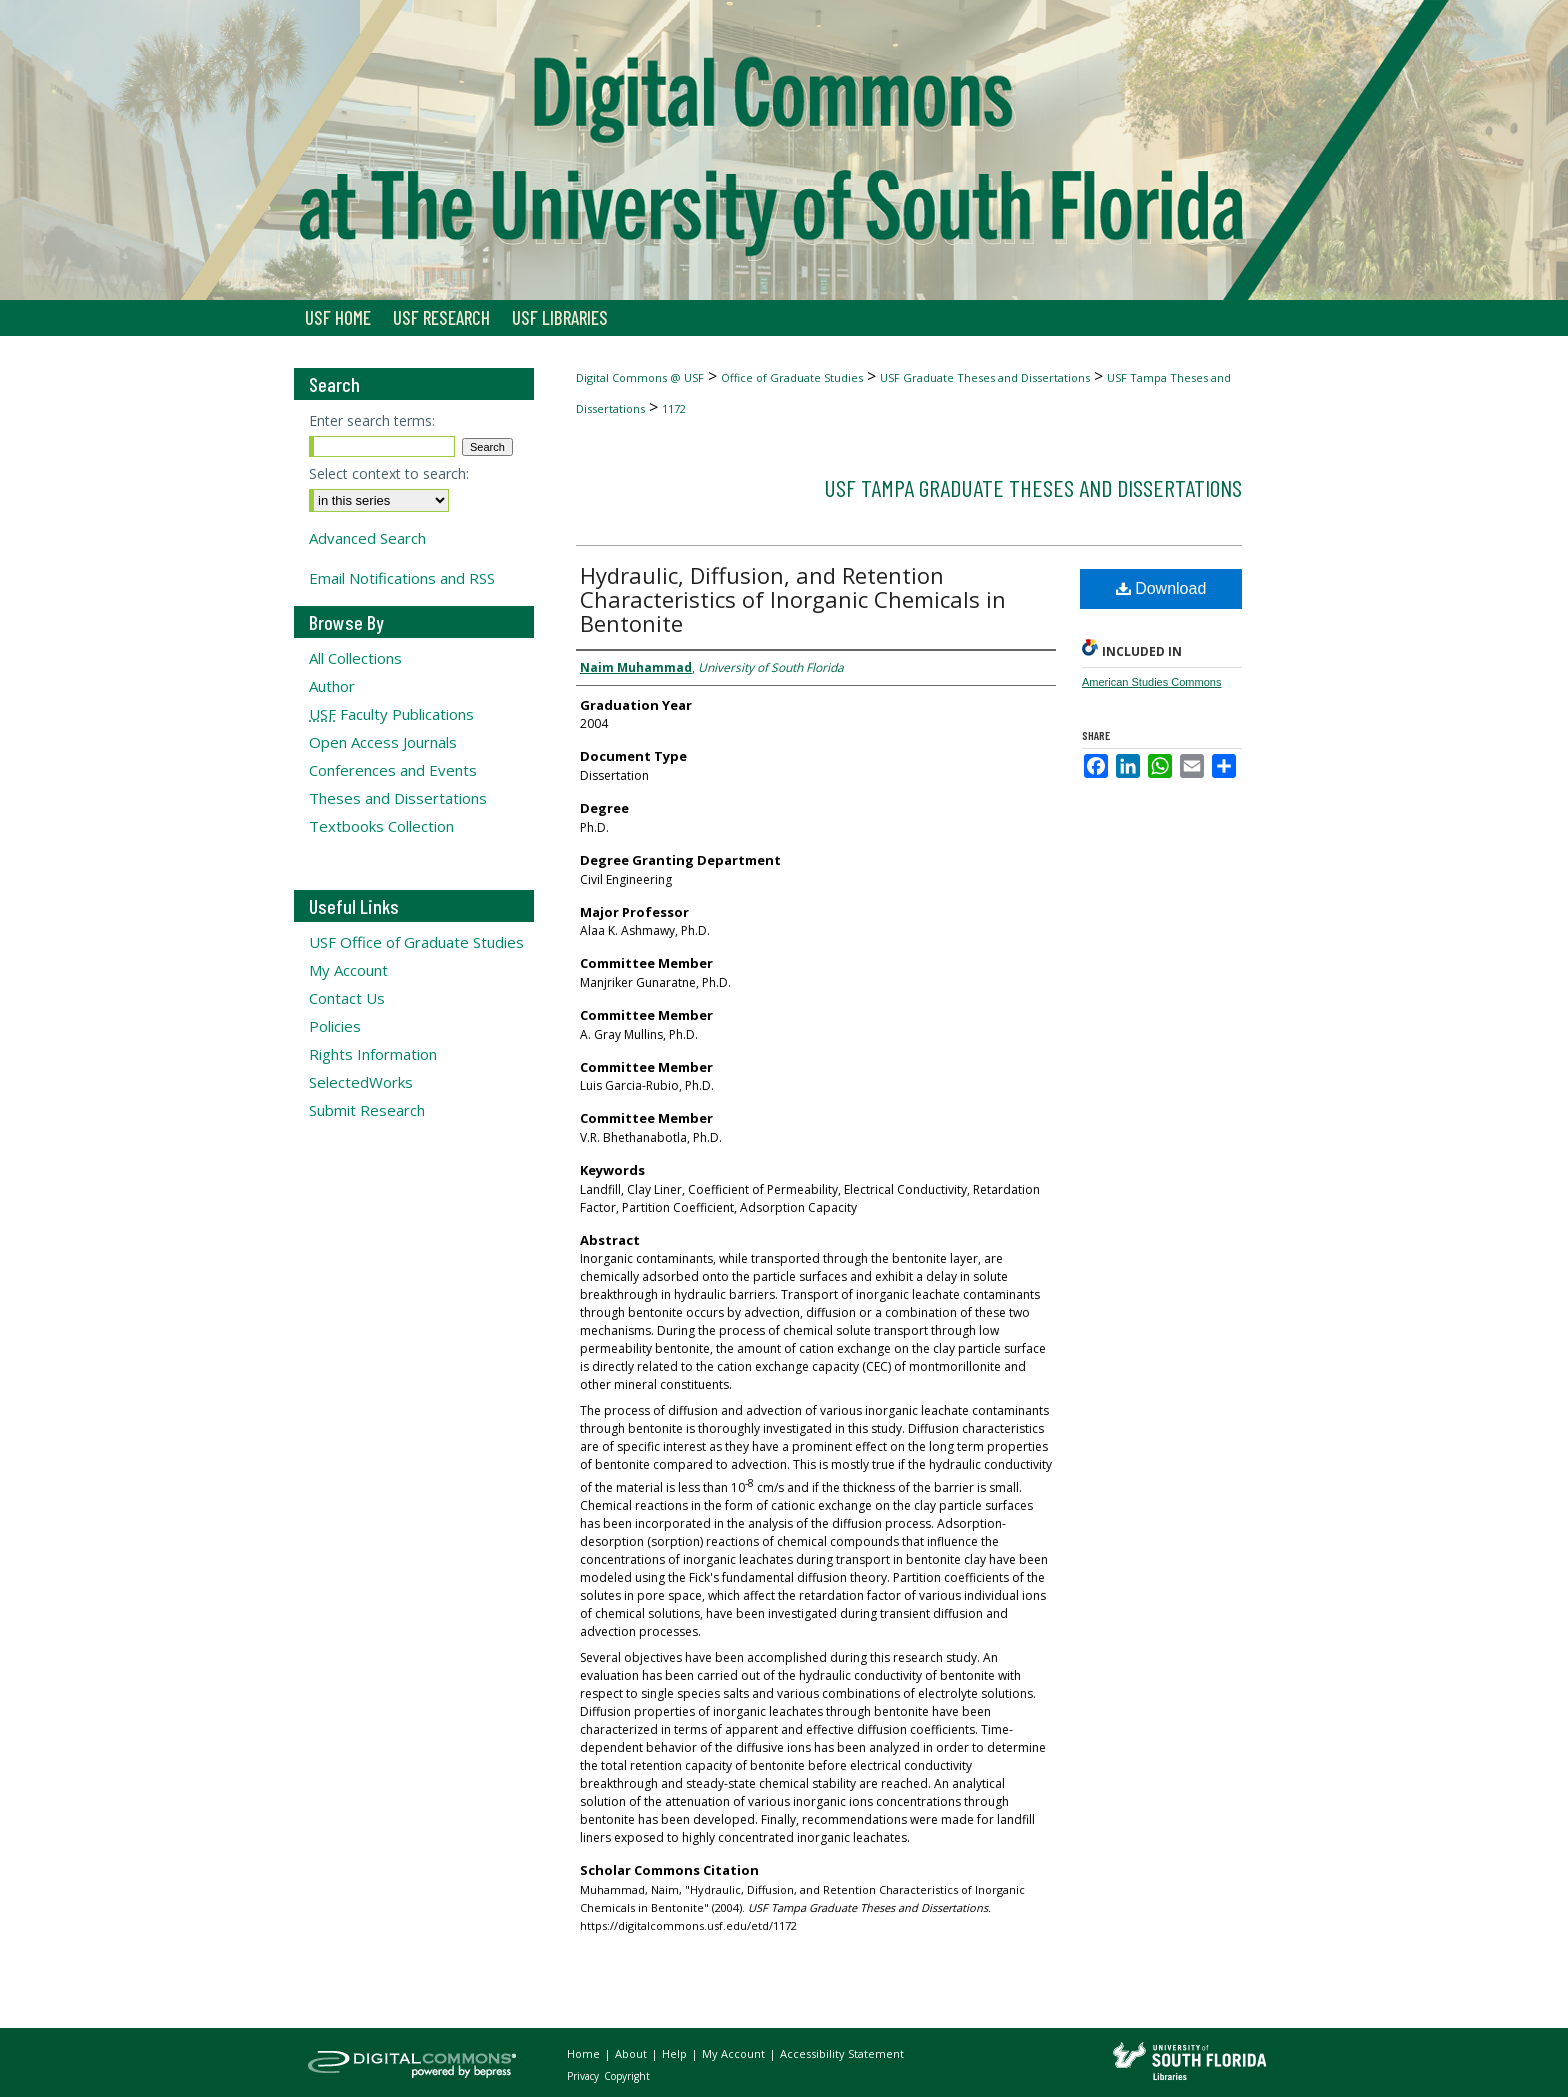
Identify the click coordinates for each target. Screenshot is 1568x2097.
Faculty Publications (391, 714)
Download (1161, 588)
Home (585, 2053)
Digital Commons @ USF (640, 377)
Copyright (627, 2076)
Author (332, 686)
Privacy (584, 2076)
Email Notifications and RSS (402, 578)
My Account (348, 970)
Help (676, 2053)
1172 (674, 408)
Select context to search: (389, 473)
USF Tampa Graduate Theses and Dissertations (1033, 487)
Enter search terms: (372, 420)
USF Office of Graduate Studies (416, 942)
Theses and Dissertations (398, 798)
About (632, 2053)
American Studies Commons (1151, 682)
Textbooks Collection (381, 826)
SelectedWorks (361, 1082)
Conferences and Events (393, 770)
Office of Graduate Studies (792, 377)
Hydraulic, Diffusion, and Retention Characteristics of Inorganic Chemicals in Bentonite (793, 599)
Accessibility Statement (842, 2053)
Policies (335, 1026)
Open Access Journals (383, 742)
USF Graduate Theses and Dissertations (985, 377)
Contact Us (347, 998)
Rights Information (373, 1054)
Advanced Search (367, 538)
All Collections (355, 658)
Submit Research (367, 1110)
